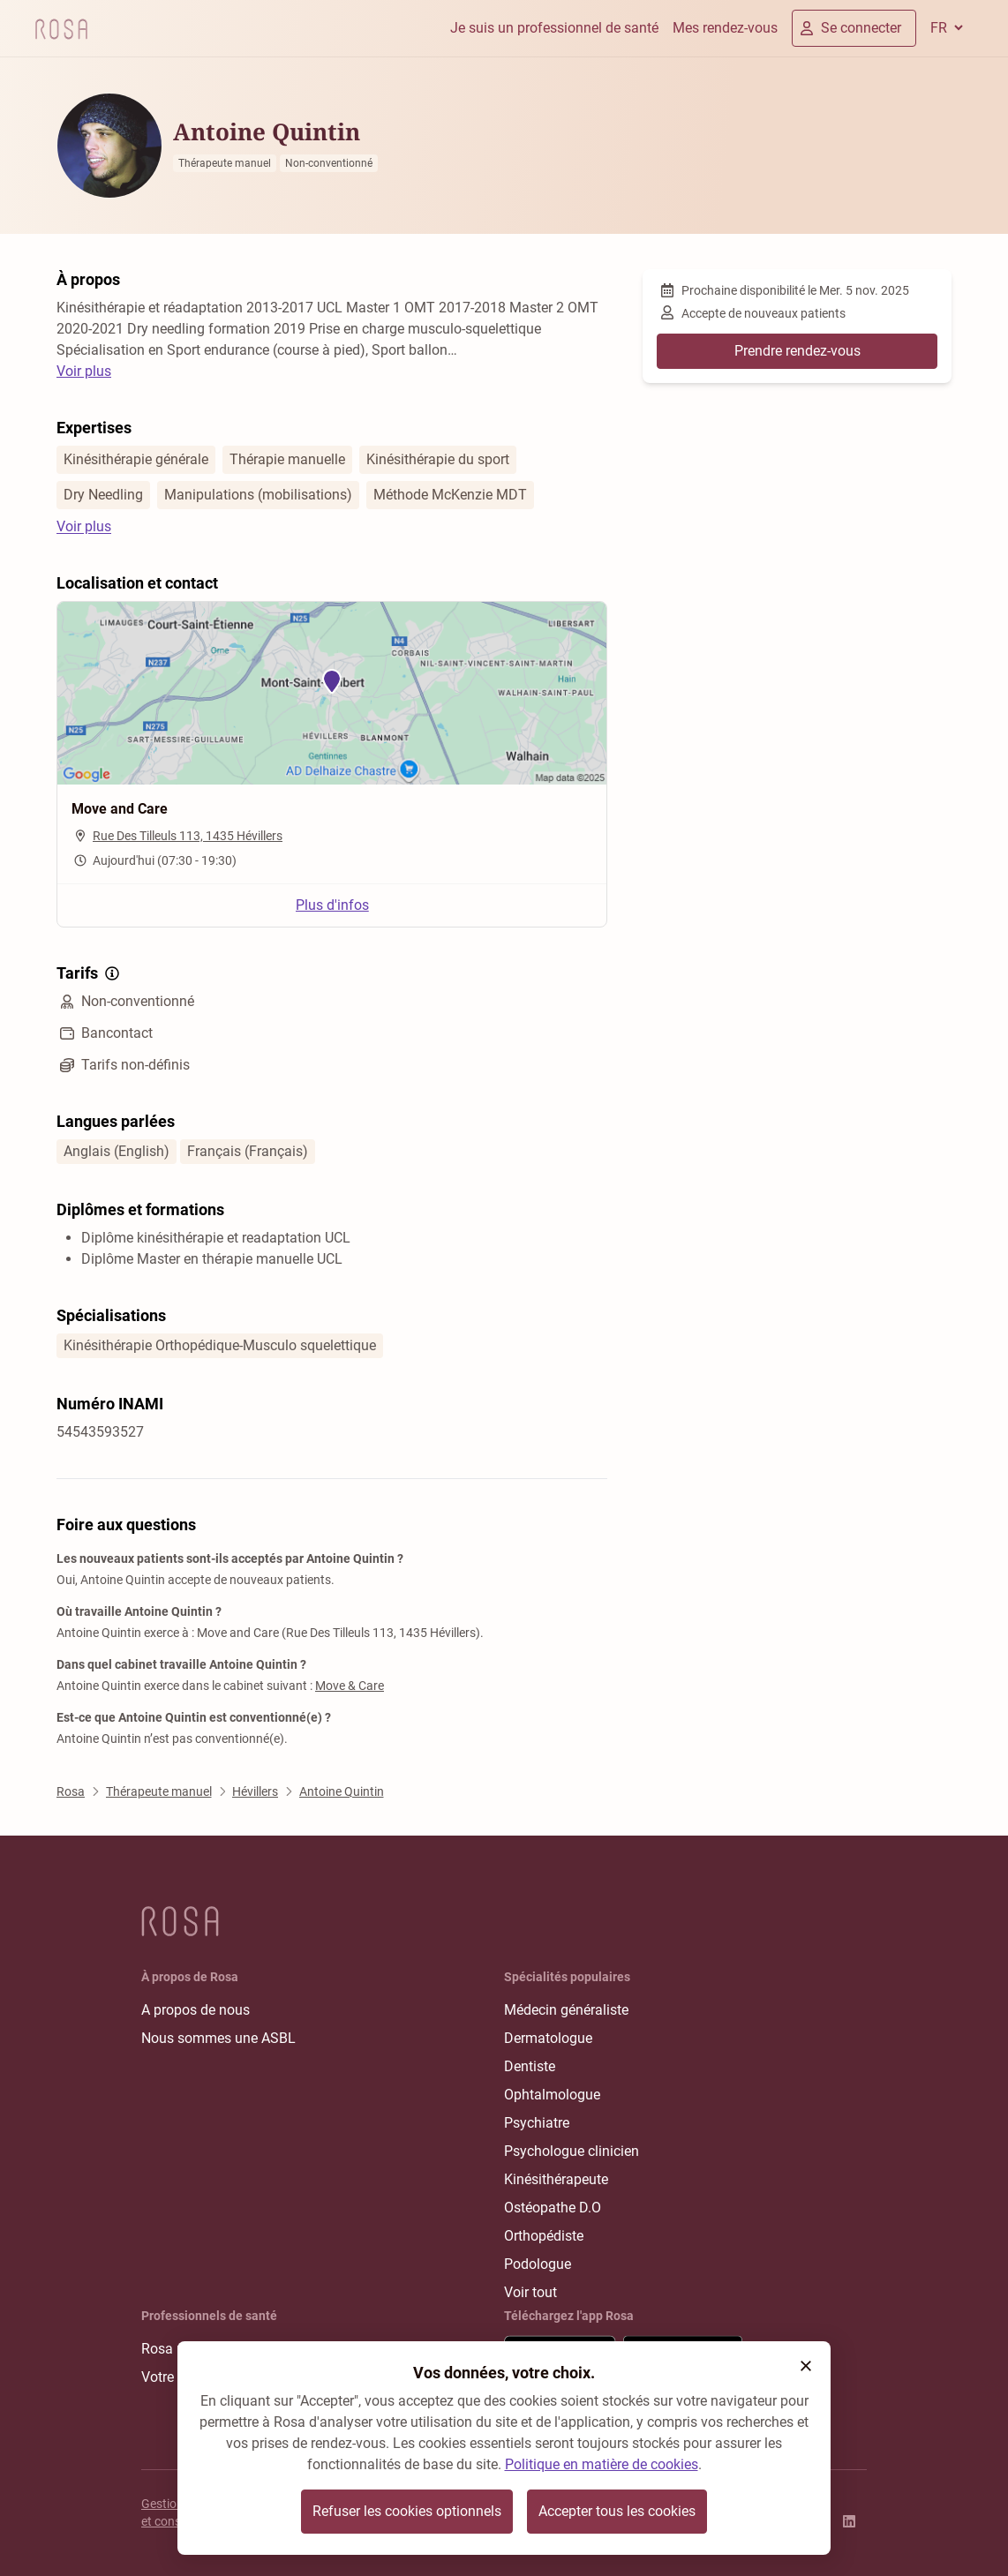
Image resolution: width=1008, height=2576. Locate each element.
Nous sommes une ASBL (218, 2038)
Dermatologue (548, 2038)
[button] (805, 2366)
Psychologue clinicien (571, 2151)
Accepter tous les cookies (617, 2511)
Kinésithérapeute (556, 2179)
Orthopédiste (543, 2235)
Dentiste (529, 2066)
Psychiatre (536, 2122)
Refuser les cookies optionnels (406, 2511)
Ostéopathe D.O (552, 2207)
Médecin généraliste (566, 2009)
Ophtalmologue (552, 2094)
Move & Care (349, 1686)
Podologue (537, 2264)
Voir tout (530, 2292)
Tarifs (89, 973)
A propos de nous (195, 2009)
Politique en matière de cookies (601, 2464)
